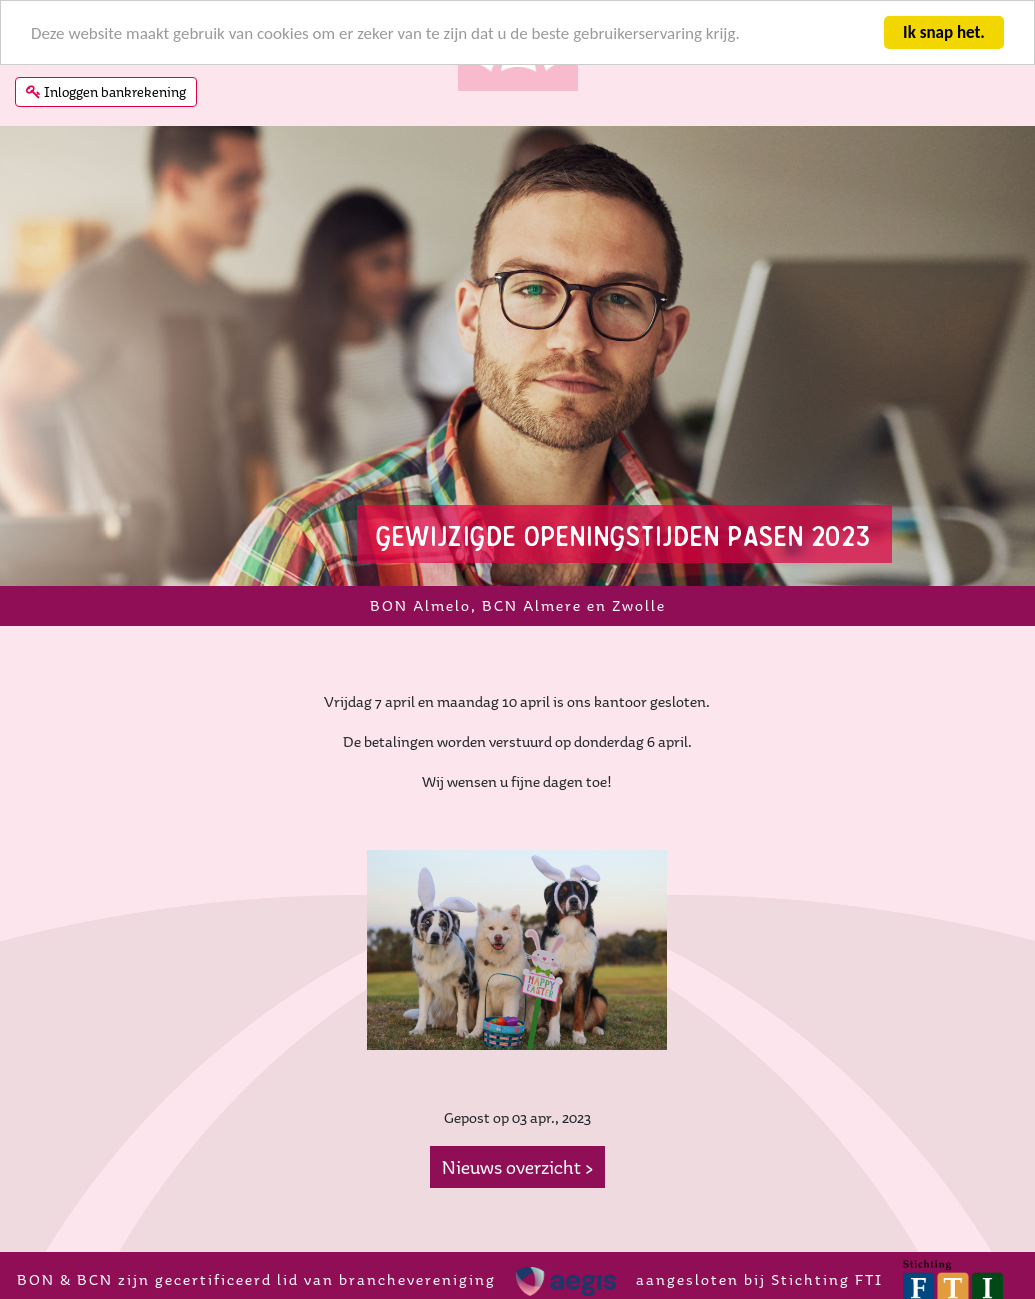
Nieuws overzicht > (517, 1167)
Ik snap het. (944, 32)
